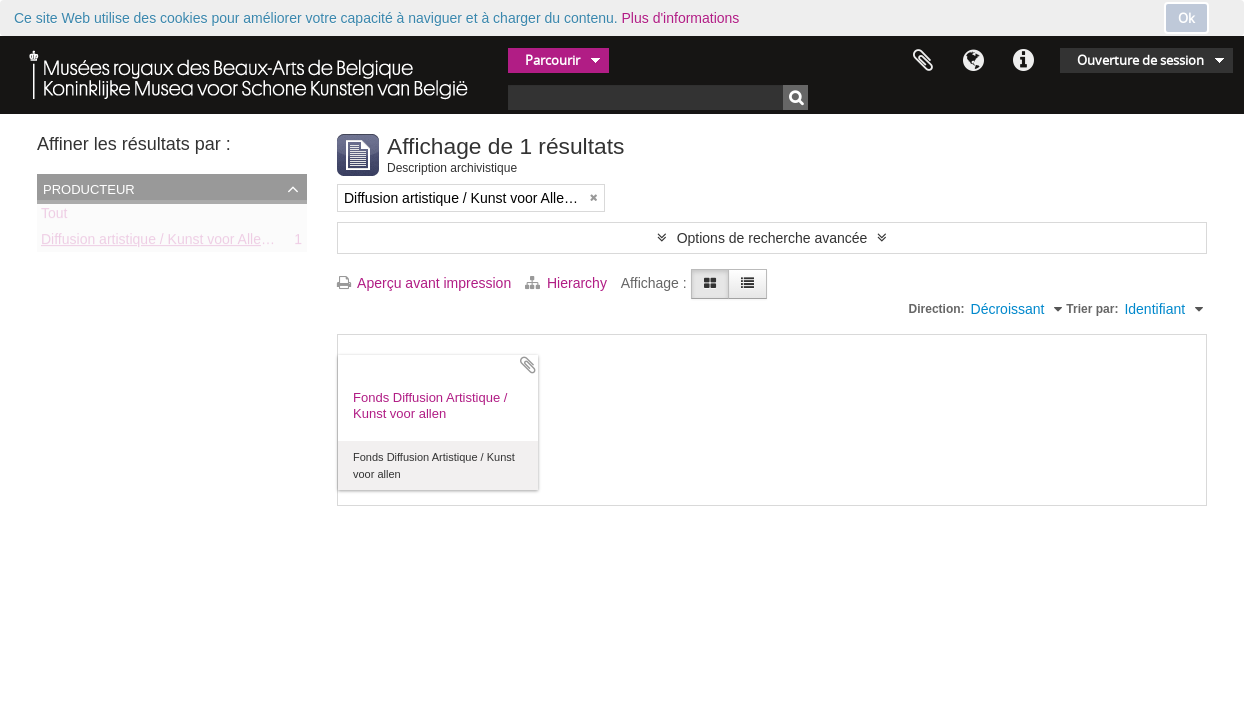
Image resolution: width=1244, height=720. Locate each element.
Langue (973, 61)
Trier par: (1092, 309)
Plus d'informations (681, 18)
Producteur (89, 188)
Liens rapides (1023, 61)
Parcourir (552, 60)
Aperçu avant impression (424, 283)
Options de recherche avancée (772, 238)
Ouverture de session (1140, 60)
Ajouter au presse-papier (528, 365)
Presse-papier (923, 61)
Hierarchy (568, 283)
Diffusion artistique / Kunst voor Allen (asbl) (174, 243)
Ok (1186, 18)
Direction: (937, 309)
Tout (54, 217)
